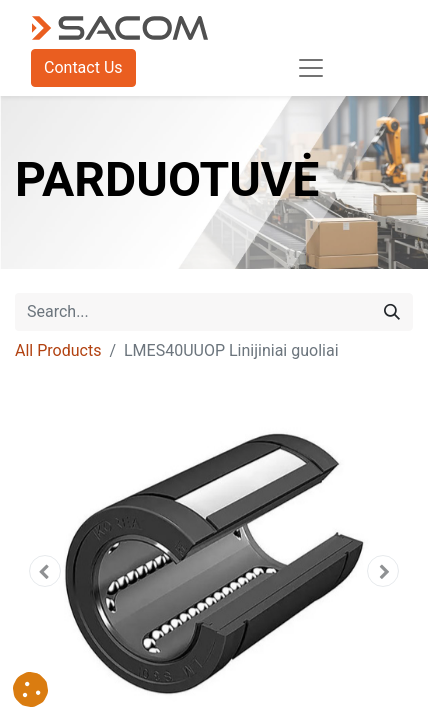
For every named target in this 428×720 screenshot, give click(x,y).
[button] (45, 571)
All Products (58, 350)
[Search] (392, 312)
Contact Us (83, 67)
